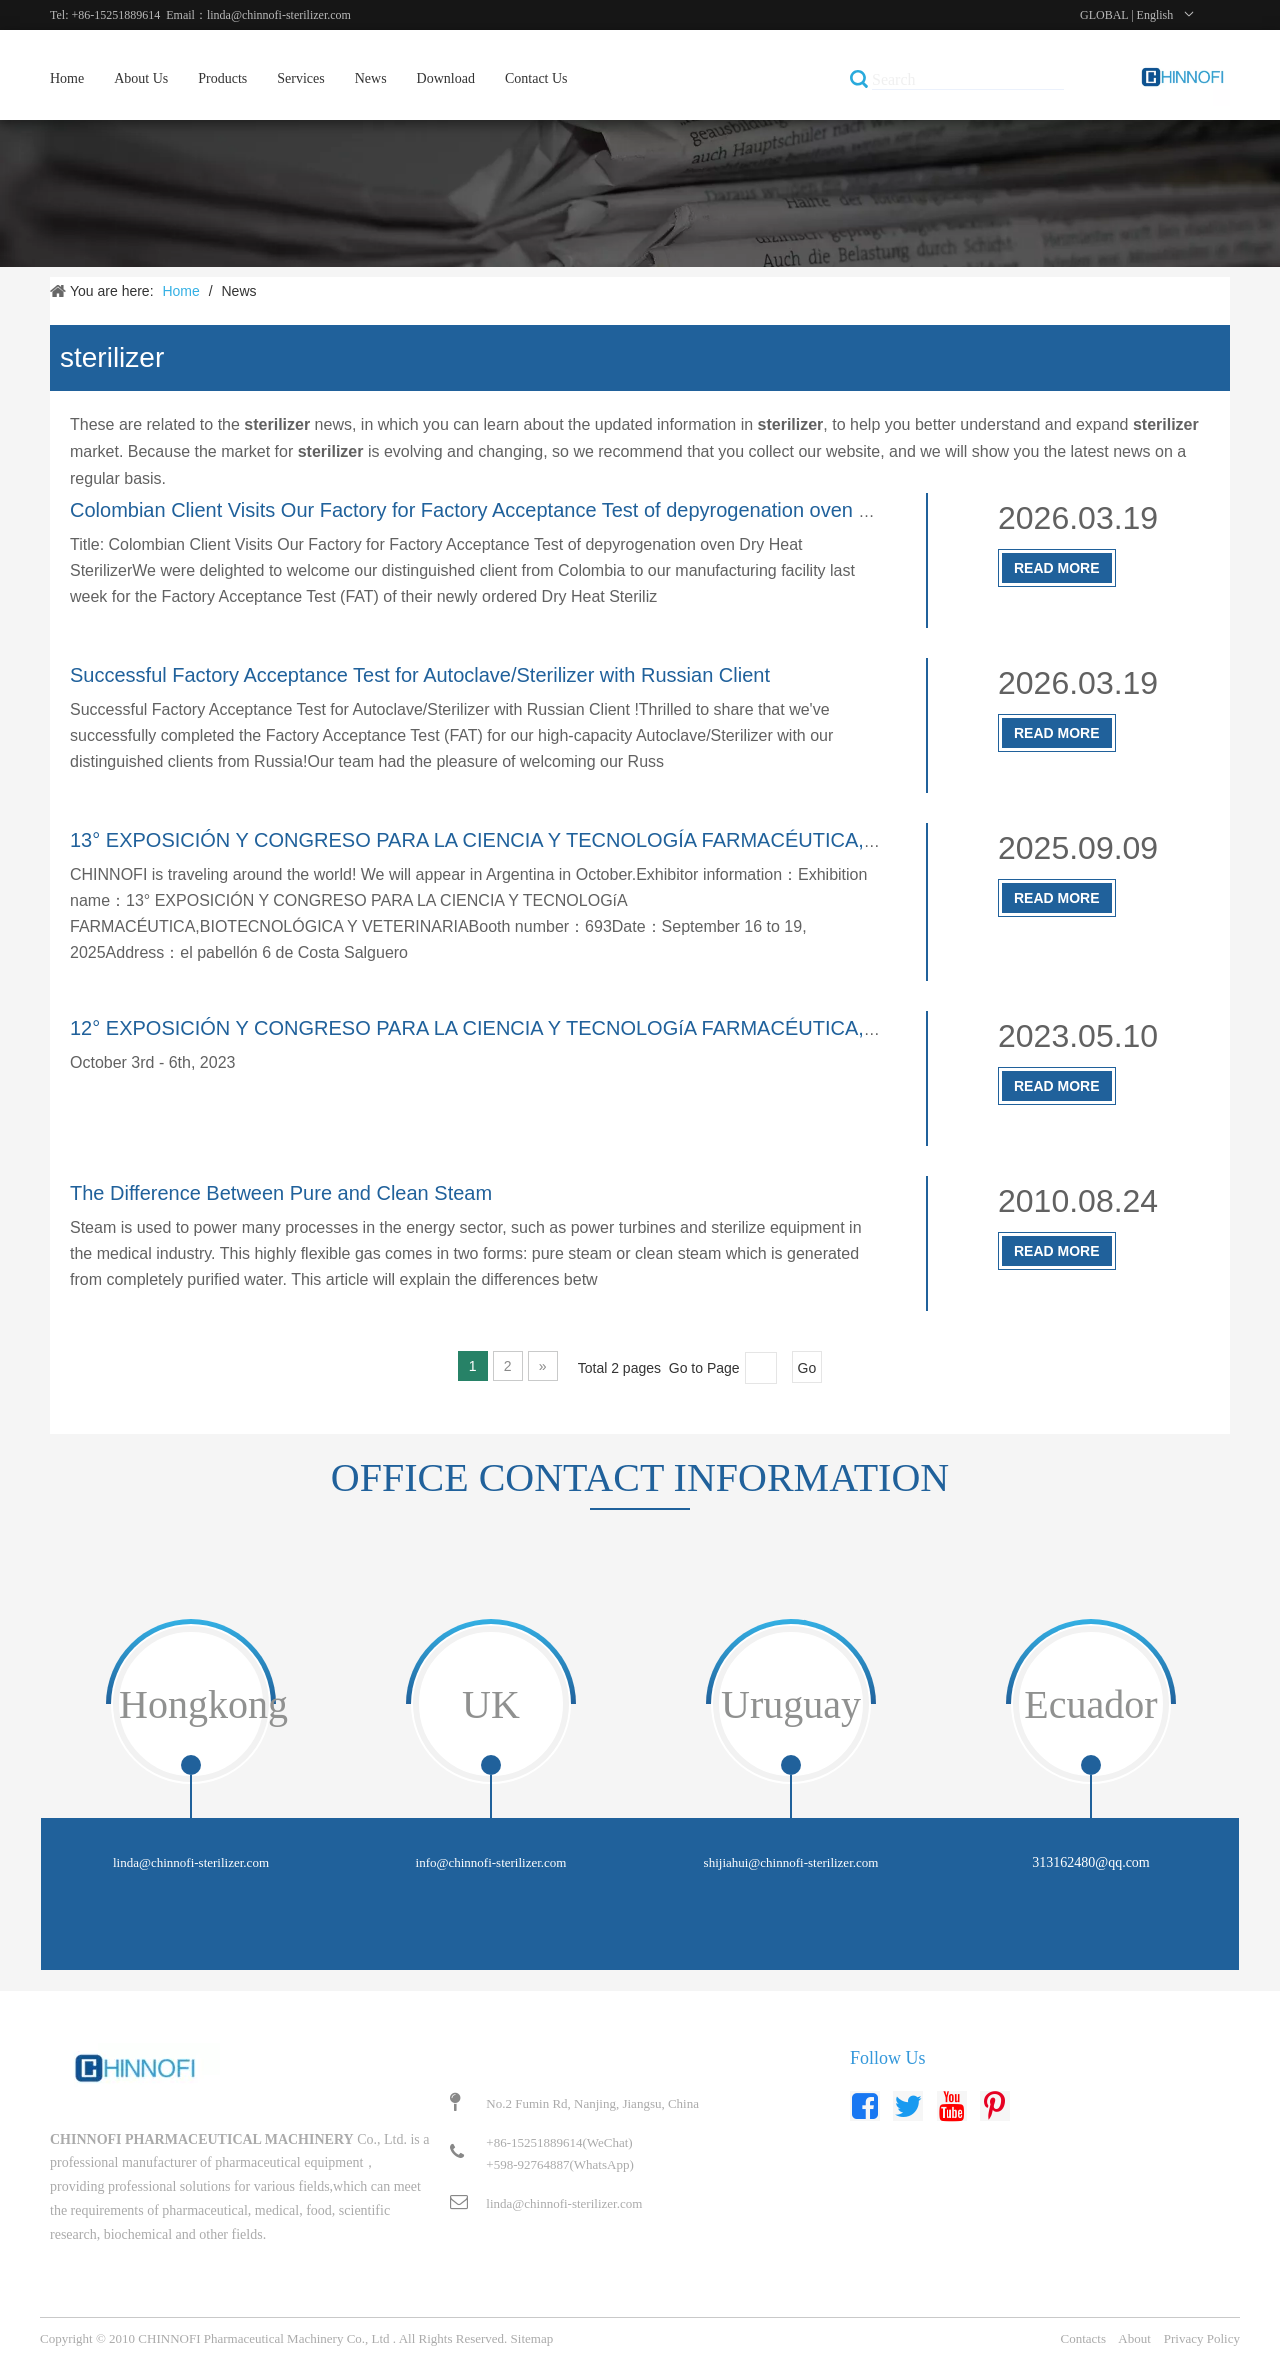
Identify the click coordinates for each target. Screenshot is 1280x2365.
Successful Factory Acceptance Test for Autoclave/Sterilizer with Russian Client (420, 675)
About (1134, 2338)
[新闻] (640, 193)
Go (807, 1368)
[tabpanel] (191, 1792)
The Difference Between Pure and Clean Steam (281, 1193)
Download (446, 78)
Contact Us (536, 78)
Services (300, 78)
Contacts (1084, 2338)
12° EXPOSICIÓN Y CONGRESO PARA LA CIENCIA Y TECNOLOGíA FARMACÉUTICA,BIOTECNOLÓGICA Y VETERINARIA (635, 1028)
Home (67, 78)
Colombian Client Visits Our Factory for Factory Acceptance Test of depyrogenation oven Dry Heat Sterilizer (545, 510)
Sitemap (532, 2338)
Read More (1057, 568)
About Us (141, 78)
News (371, 78)
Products (222, 78)
